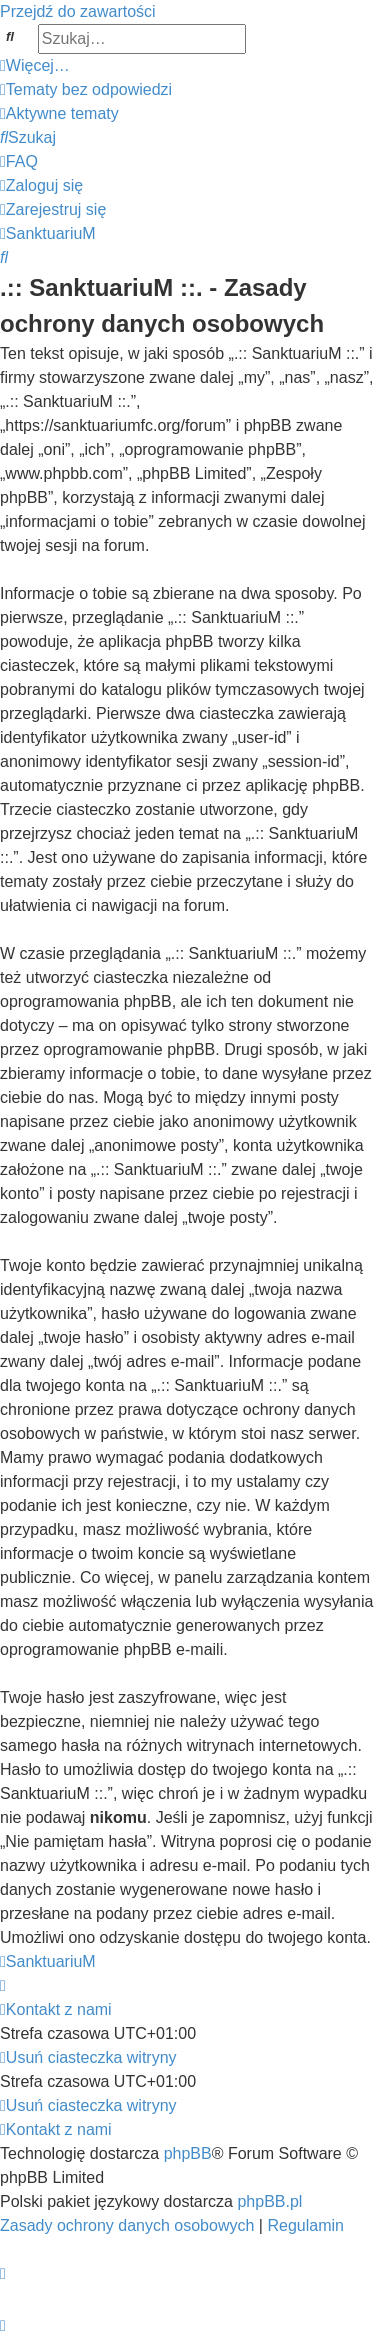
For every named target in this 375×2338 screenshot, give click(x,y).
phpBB (188, 2153)
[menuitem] (86, 89)
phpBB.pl (269, 2201)
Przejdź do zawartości (78, 11)
